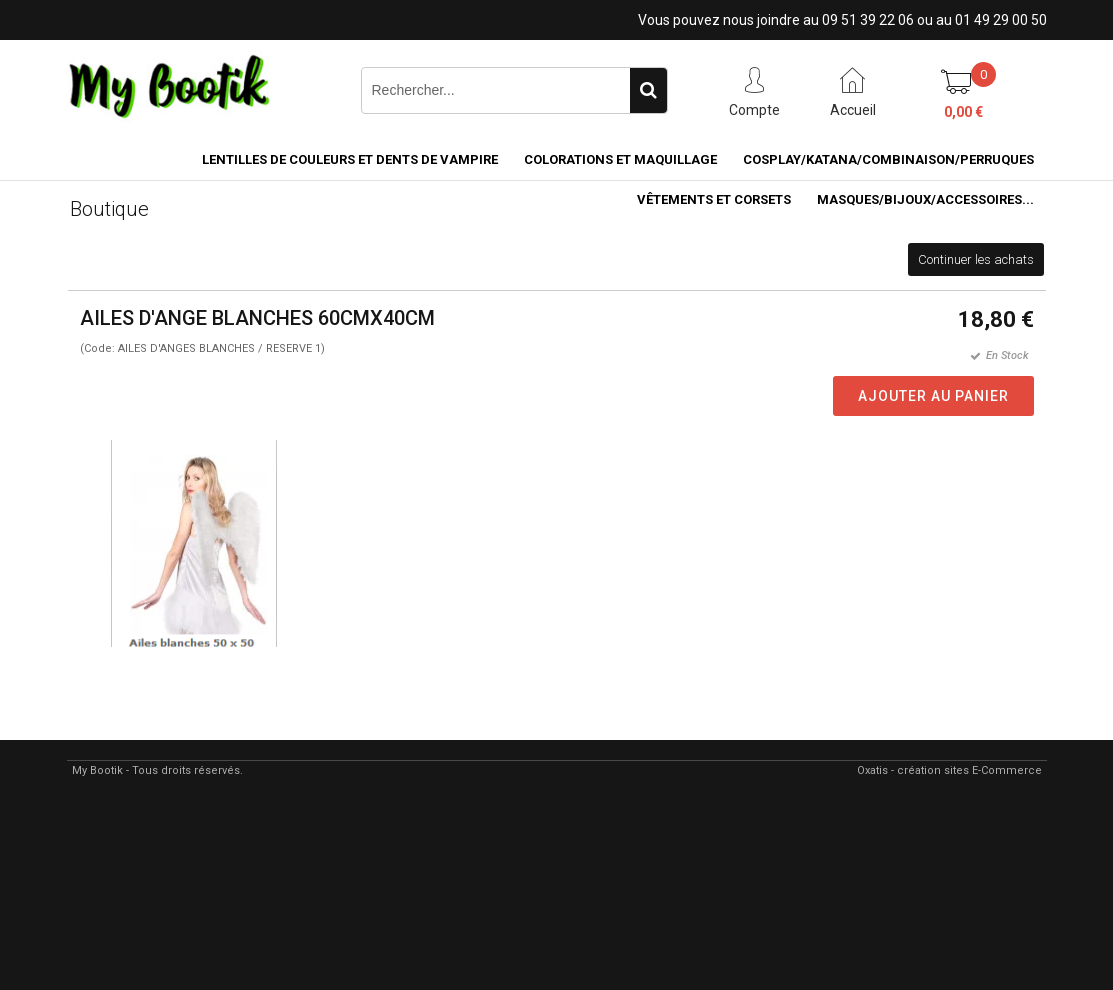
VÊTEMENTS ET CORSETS (714, 199)
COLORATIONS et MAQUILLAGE (620, 159)
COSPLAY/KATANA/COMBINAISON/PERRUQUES (888, 159)
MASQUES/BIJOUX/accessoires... (925, 199)
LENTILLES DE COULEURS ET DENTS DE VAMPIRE (350, 159)
